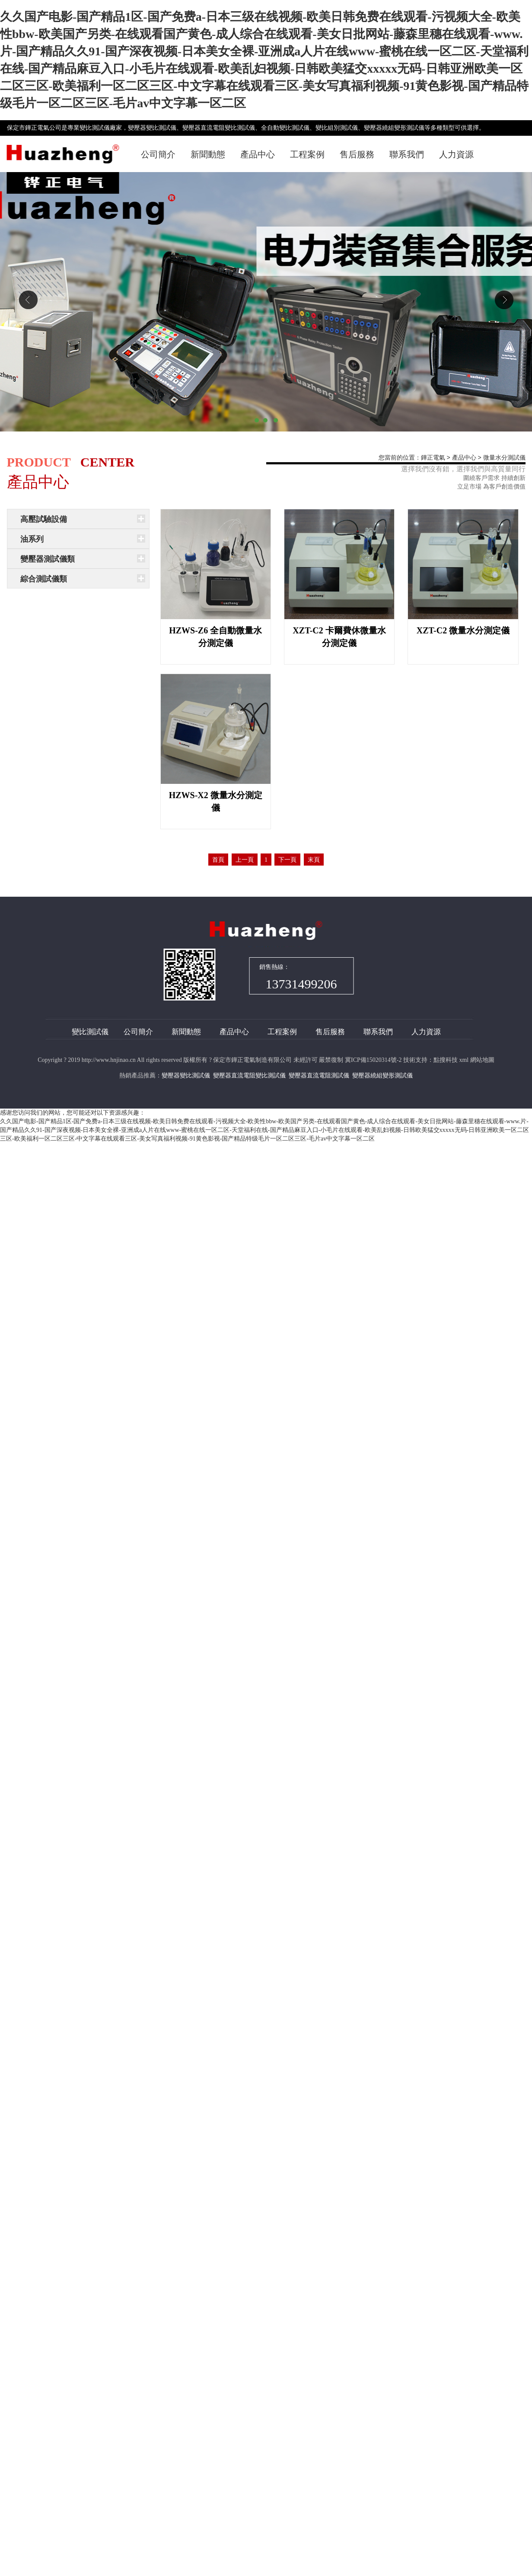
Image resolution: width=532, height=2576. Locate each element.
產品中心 (257, 154)
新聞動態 (208, 154)
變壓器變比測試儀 (186, 1075)
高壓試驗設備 (43, 519)
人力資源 (456, 154)
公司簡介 (158, 154)
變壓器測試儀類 (47, 559)
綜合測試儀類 (43, 579)
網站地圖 (482, 1060)
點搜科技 (445, 1060)
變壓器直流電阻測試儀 (319, 1075)
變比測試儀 (90, 1032)
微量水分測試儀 (504, 457)
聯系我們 (406, 154)
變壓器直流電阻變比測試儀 (249, 1075)
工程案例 (307, 154)
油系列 (32, 539)
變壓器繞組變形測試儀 (382, 1075)
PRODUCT (39, 462)
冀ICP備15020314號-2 (373, 1060)
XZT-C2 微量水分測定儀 (463, 630)
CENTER (107, 462)
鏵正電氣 (433, 457)
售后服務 (357, 154)
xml (463, 1060)
